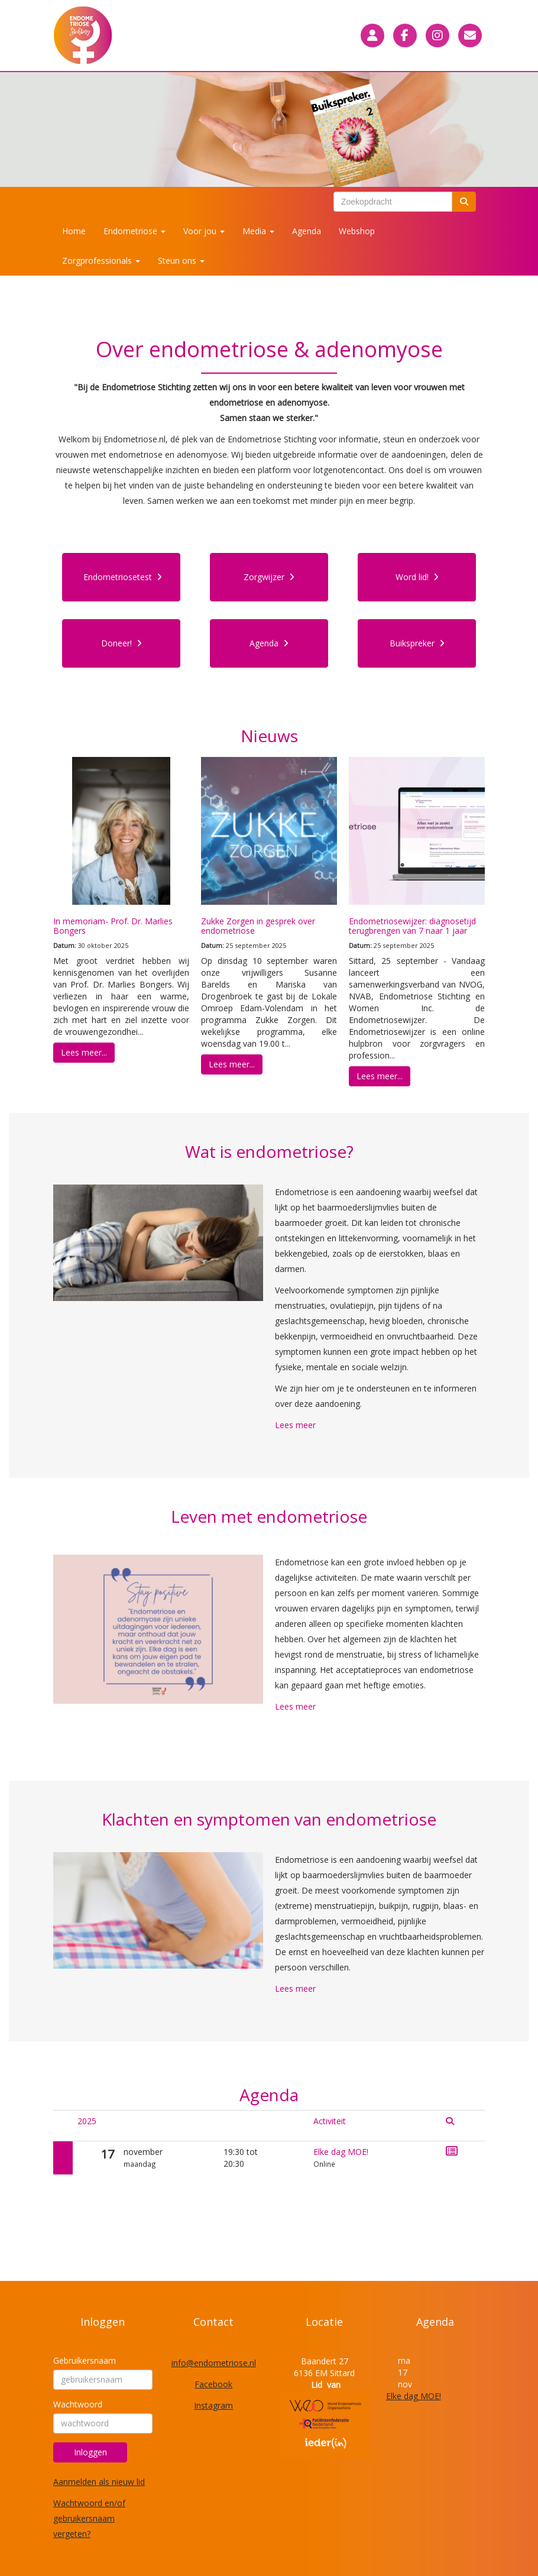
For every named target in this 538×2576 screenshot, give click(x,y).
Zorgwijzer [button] (269, 576)
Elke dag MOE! (340, 2151)
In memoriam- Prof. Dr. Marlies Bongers (113, 925)
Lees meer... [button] (84, 1052)
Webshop (357, 231)
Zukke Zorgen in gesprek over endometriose (258, 925)
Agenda (306, 231)
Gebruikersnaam (84, 2360)
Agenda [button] (269, 643)
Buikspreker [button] (417, 643)
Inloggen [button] (90, 2452)
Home (74, 231)
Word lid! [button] (417, 576)
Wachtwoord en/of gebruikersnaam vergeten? (89, 2518)
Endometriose (134, 231)
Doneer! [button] (121, 643)
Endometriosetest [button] (122, 576)
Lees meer (295, 1425)
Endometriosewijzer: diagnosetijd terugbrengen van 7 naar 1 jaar (412, 925)
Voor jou (204, 231)
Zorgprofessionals (101, 260)
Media (258, 231)
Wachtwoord (77, 2404)
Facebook (213, 2384)
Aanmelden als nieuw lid (99, 2481)
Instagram (213, 2405)
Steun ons (181, 260)
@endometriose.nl (213, 2362)
